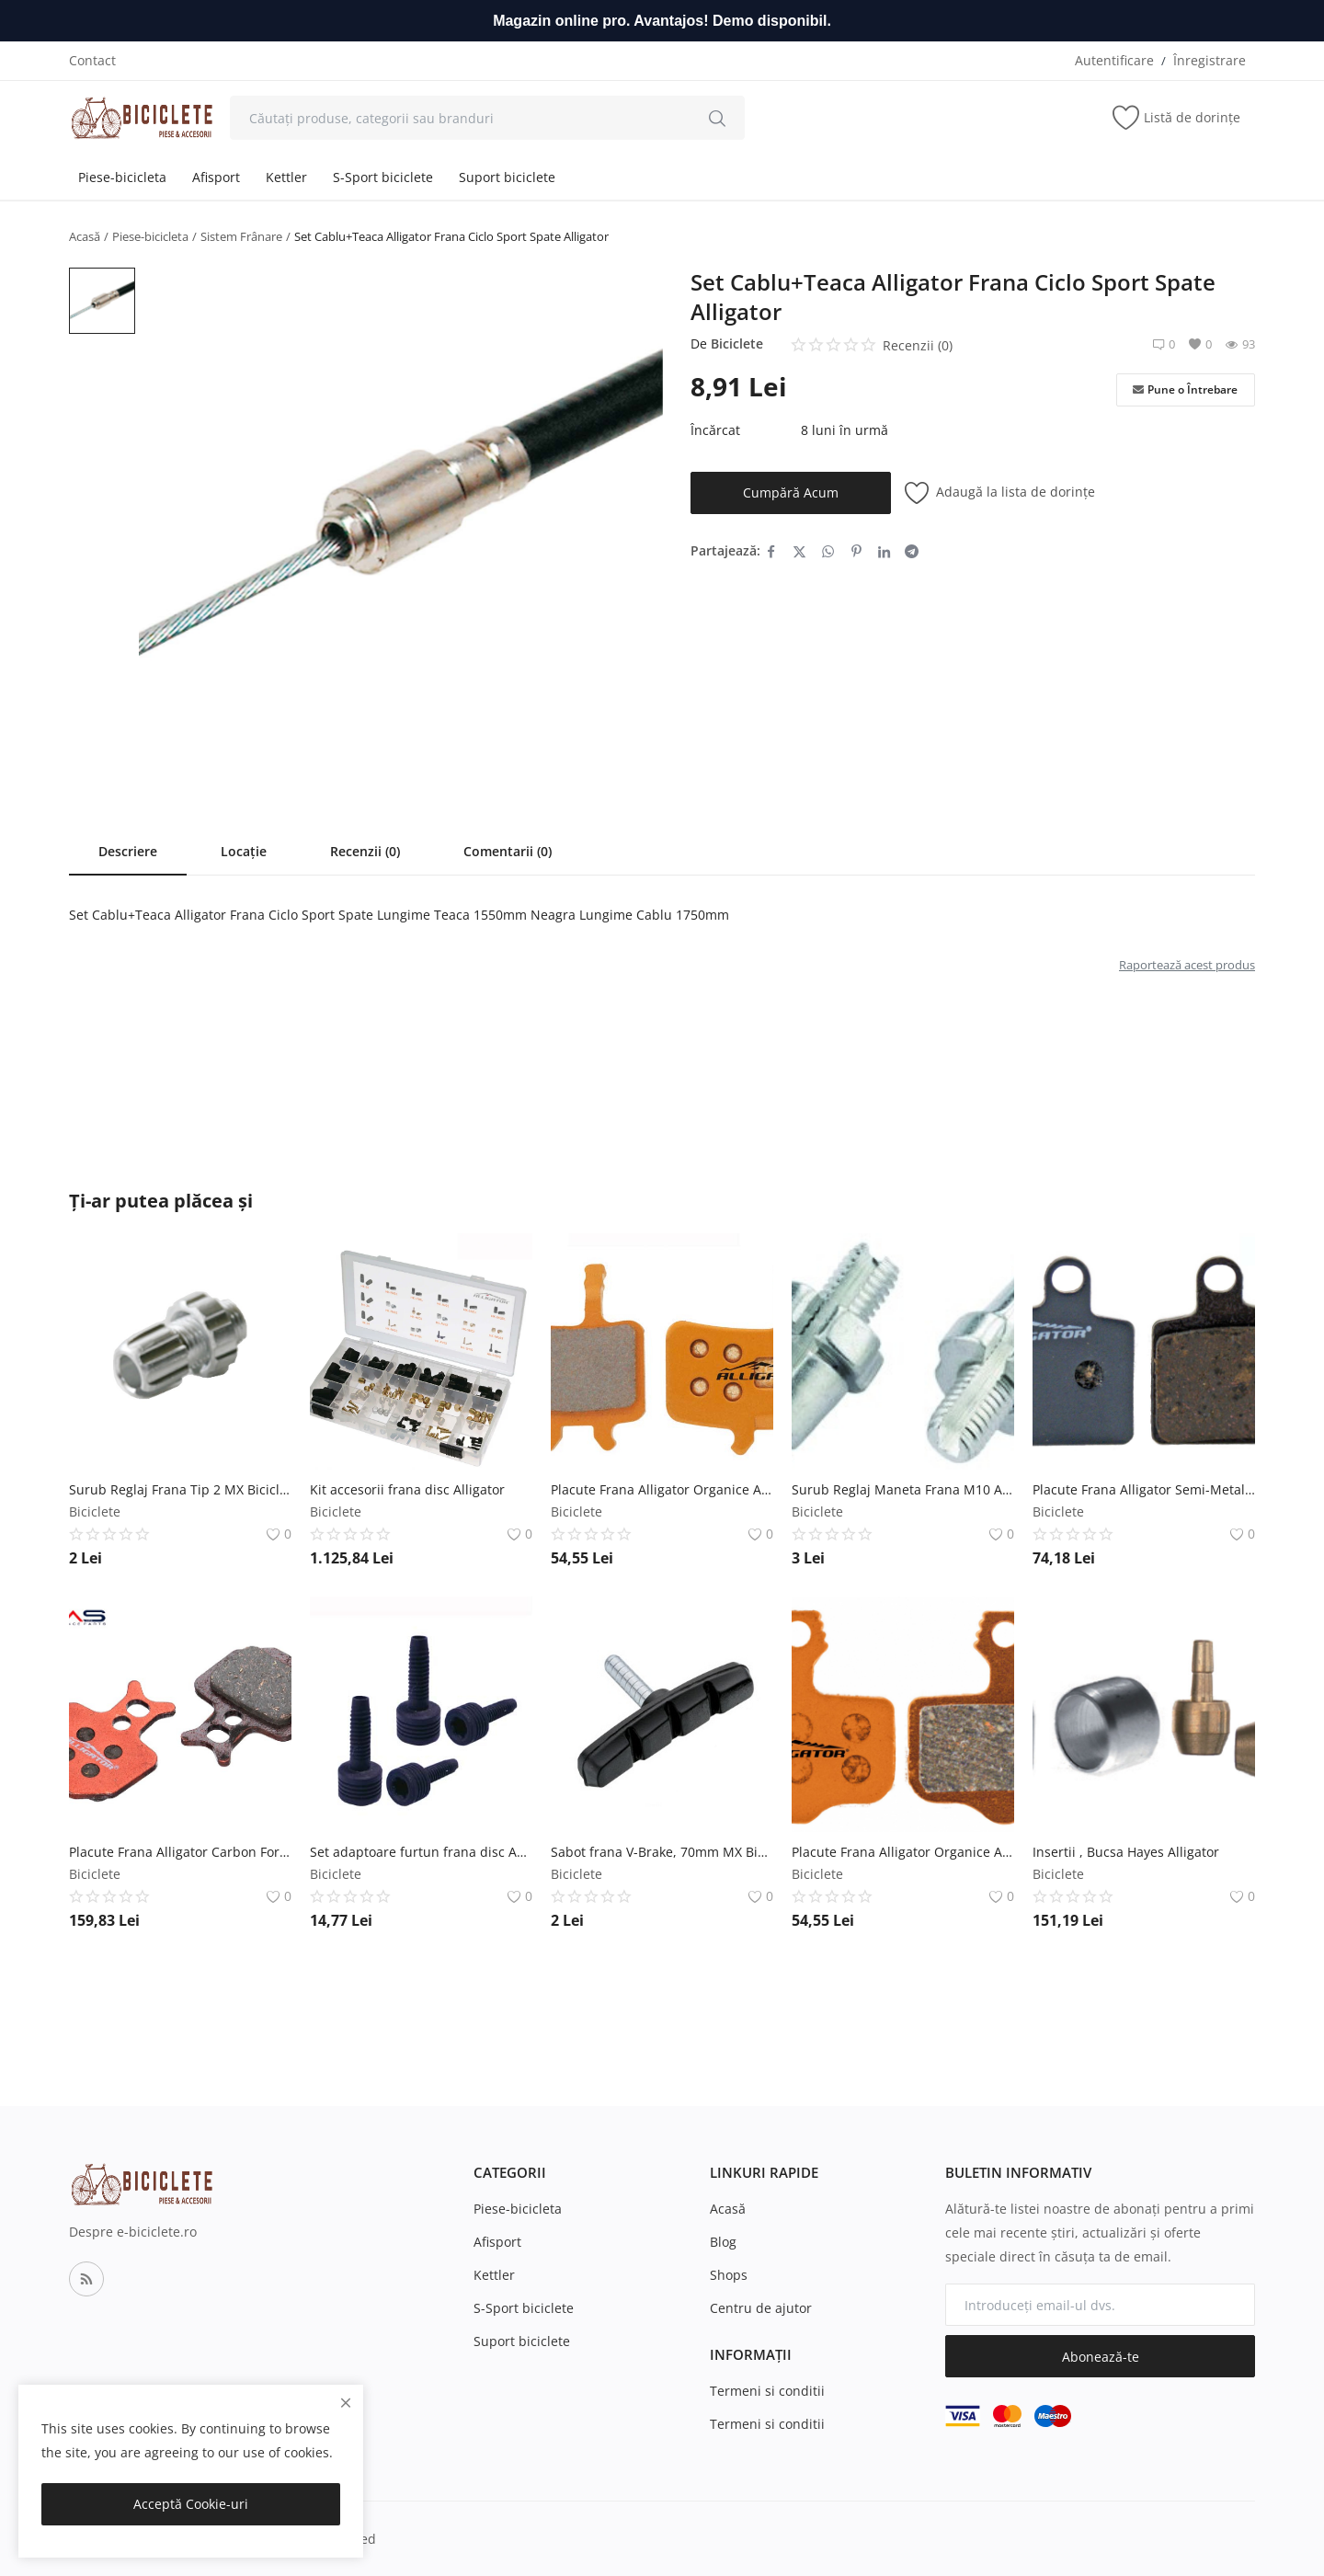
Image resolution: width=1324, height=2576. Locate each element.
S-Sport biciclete (383, 177)
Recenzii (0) (365, 851)
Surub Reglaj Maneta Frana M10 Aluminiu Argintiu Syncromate (903, 1489)
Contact (92, 60)
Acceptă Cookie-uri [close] (190, 2504)
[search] (717, 118)
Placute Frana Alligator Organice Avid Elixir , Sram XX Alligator (903, 1851)
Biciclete (737, 343)
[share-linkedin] (884, 551)
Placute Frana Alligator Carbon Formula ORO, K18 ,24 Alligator (180, 1851)
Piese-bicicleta (122, 177)
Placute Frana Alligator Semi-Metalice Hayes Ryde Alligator (1144, 1489)
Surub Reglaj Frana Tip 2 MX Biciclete (180, 1489)
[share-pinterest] (856, 551)
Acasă (84, 236)
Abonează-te (1100, 2356)
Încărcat (715, 430)
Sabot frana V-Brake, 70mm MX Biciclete (662, 1851)
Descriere (127, 851)
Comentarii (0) (507, 851)
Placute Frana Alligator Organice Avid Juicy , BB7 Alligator (662, 1489)
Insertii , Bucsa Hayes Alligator (1126, 1851)
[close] (345, 2402)
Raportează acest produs (1187, 964)
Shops (729, 2275)
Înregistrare (1209, 60)
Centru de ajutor (761, 2308)
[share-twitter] (799, 551)
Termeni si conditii (767, 2390)
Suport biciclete (507, 177)
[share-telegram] (912, 551)
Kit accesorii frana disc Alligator (407, 1489)
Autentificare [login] (1114, 60)
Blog (723, 2241)
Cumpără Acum (791, 492)
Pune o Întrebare (1185, 390)
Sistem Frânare (241, 236)
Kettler (286, 177)
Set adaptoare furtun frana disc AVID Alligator (421, 1851)
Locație (244, 851)
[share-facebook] (771, 551)
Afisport (216, 177)
